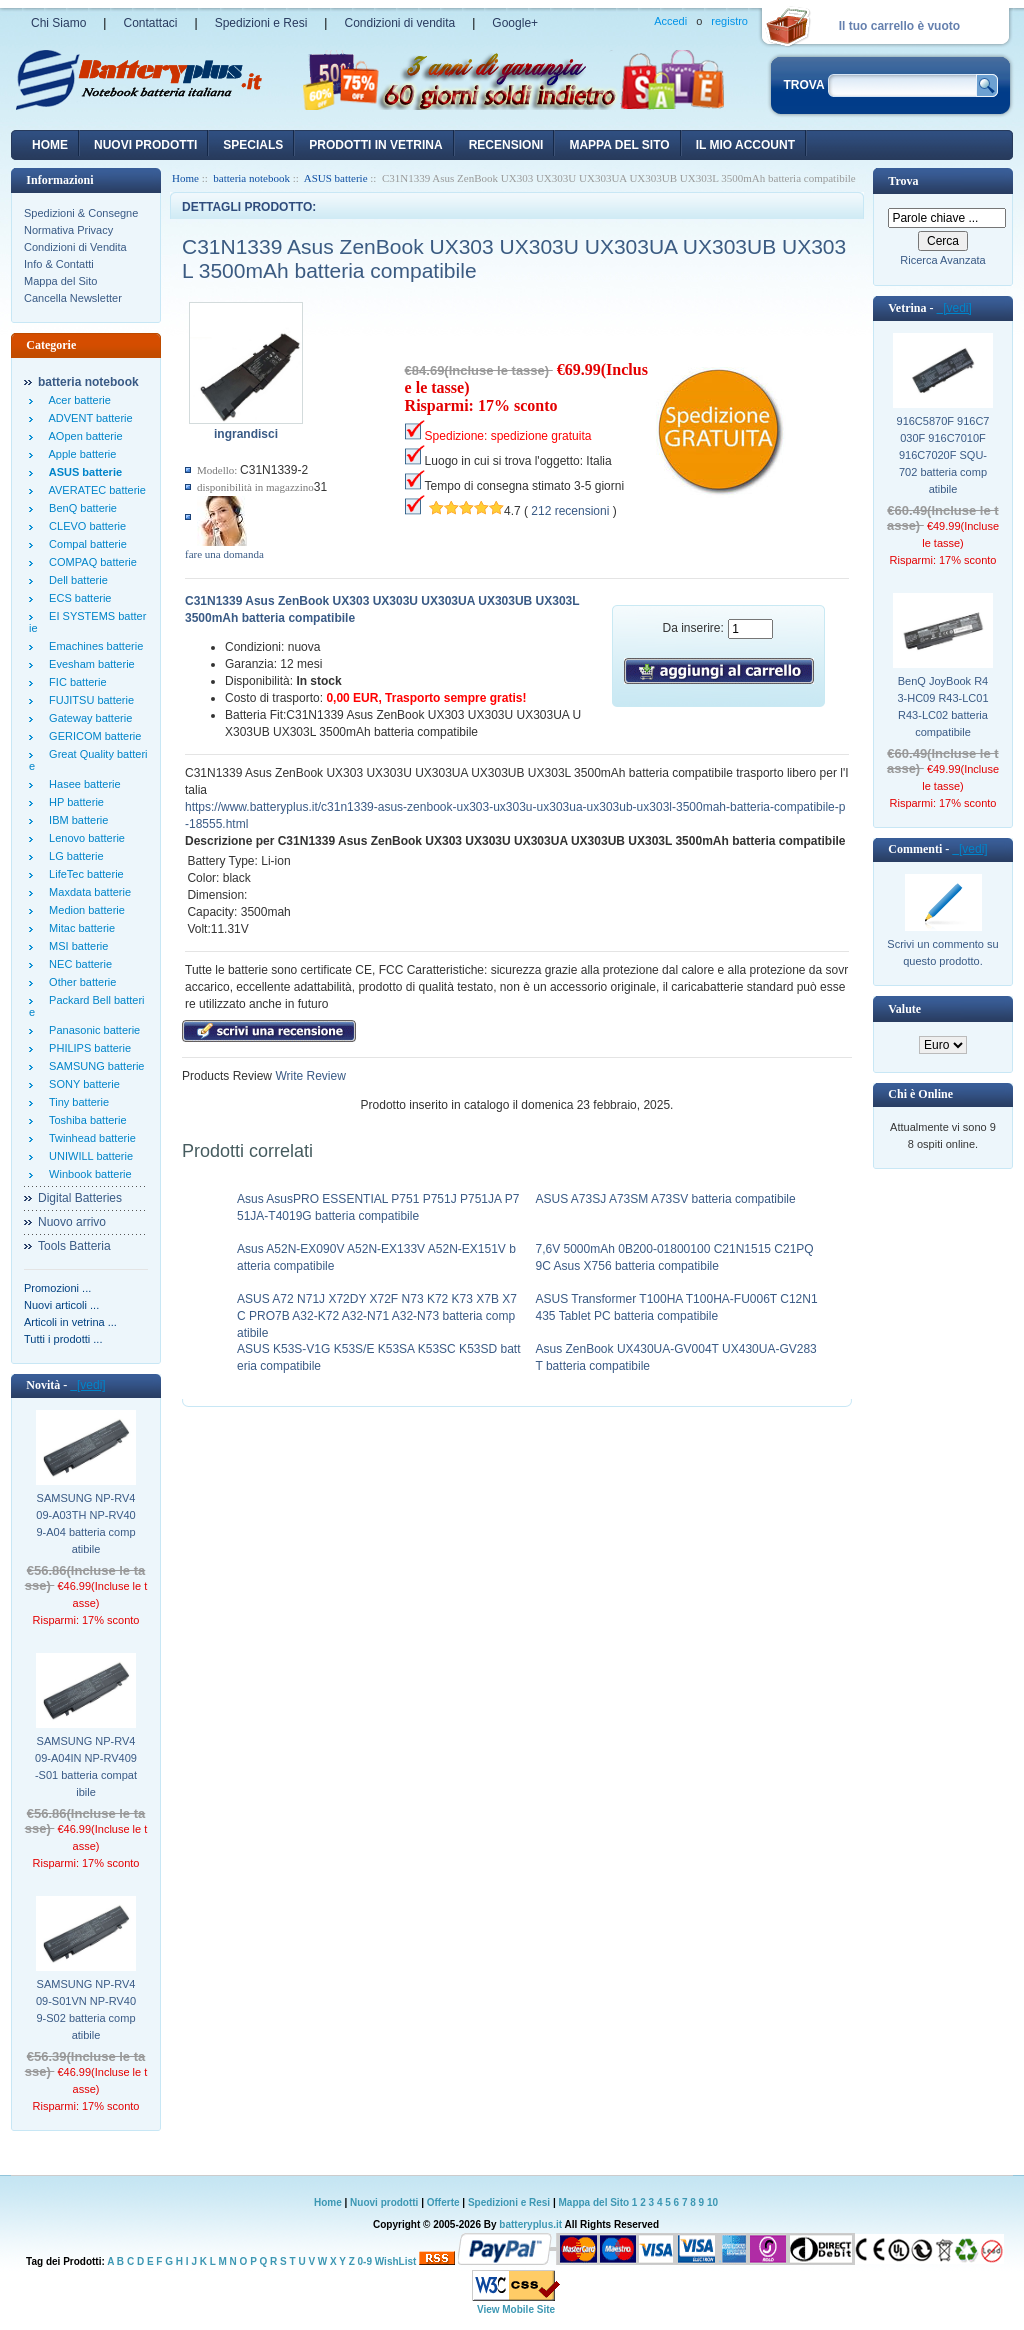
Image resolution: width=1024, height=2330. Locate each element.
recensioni (506, 145)
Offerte (445, 2202)
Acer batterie (77, 400)
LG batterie (73, 856)
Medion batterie (84, 910)
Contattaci (150, 23)
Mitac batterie (79, 928)
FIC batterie (75, 682)
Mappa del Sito (60, 281)
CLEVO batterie (84, 526)
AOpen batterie (83, 436)
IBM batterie (75, 820)
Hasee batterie (82, 784)
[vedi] (87, 1385)
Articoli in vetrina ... (70, 1322)
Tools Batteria (74, 1246)
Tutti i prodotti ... (63, 1339)
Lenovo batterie (84, 838)
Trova (903, 181)
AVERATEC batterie (94, 490)
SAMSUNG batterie (93, 1066)
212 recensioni (570, 511)
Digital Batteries (80, 1198)
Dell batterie (75, 580)
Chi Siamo (58, 23)
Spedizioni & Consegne (81, 213)
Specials (253, 145)
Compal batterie (85, 544)
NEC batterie (77, 964)
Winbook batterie (87, 1174)
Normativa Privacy (68, 230)
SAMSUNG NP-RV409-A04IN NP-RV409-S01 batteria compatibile (86, 1766)
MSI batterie (75, 946)
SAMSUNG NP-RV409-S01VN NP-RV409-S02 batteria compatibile (86, 2009)
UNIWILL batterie (88, 1156)
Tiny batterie (76, 1102)
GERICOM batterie (92, 736)
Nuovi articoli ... (61, 1305)
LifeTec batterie (83, 874)
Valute (904, 1009)
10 (712, 2202)
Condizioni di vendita (399, 23)
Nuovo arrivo (72, 1222)
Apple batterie (79, 454)
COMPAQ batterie (90, 562)
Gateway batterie (87, 718)
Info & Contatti (59, 264)
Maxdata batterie (87, 892)
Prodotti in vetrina (375, 145)
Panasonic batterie (91, 1030)
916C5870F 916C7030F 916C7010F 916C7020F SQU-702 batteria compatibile (943, 455)
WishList (396, 2261)
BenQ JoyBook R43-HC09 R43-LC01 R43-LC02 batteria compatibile (942, 706)
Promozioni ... (57, 1288)
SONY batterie (81, 1084)
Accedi (670, 21)
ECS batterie (77, 598)
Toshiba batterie (85, 1120)
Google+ (515, 23)
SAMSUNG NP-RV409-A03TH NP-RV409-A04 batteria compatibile (85, 1523)
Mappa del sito (619, 145)
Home (50, 145)
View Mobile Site (516, 2309)
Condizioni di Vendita (75, 247)
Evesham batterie (89, 664)
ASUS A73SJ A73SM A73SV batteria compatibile (666, 1199)
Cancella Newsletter (73, 298)
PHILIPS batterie (87, 1048)
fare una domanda (224, 554)
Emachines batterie (93, 646)
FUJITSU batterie (88, 700)
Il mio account (745, 145)
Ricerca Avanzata (942, 260)
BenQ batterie (80, 508)
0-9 (365, 2261)
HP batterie (73, 802)
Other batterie (79, 982)
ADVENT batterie (88, 418)
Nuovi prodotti (384, 2202)
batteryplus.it (531, 2224)
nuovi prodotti (145, 145)
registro (729, 21)
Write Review (309, 1076)
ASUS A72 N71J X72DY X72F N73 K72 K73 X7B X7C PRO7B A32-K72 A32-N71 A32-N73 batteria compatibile (377, 1316)
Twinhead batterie (89, 1138)
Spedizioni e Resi (261, 23)
